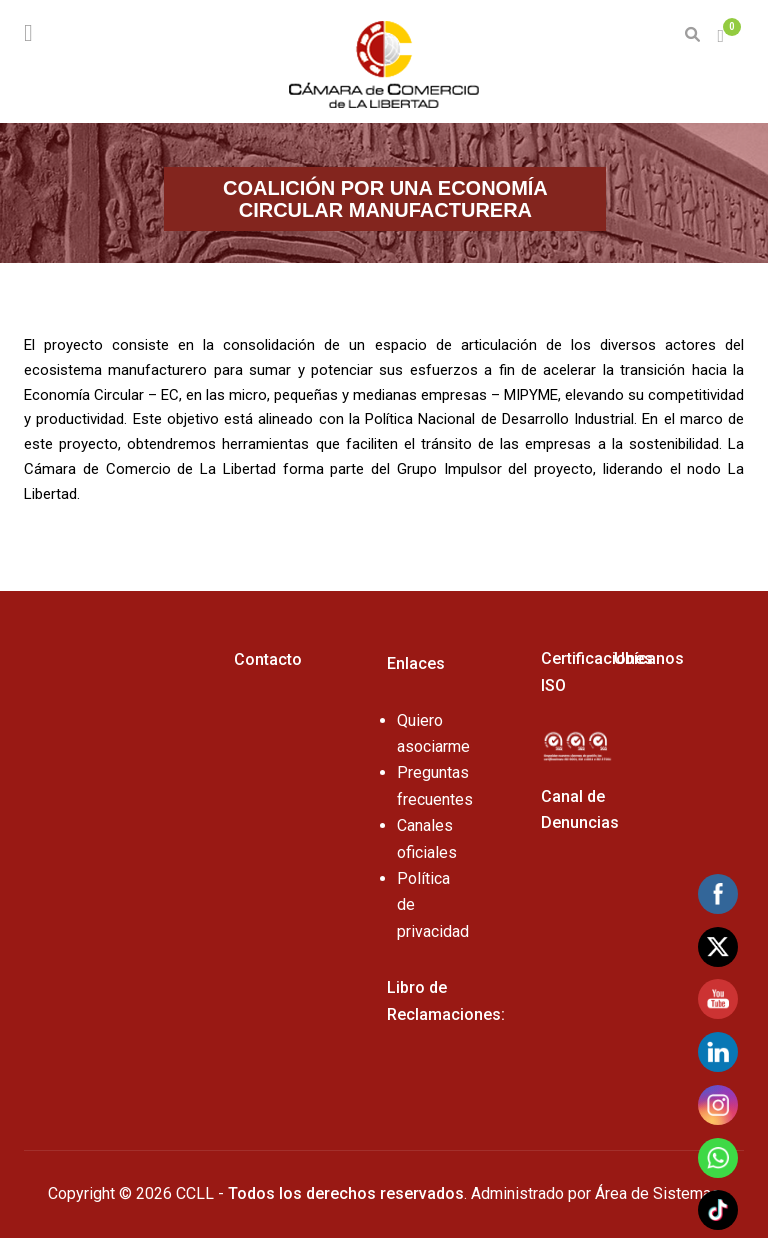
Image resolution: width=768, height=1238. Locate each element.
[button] (723, 36)
